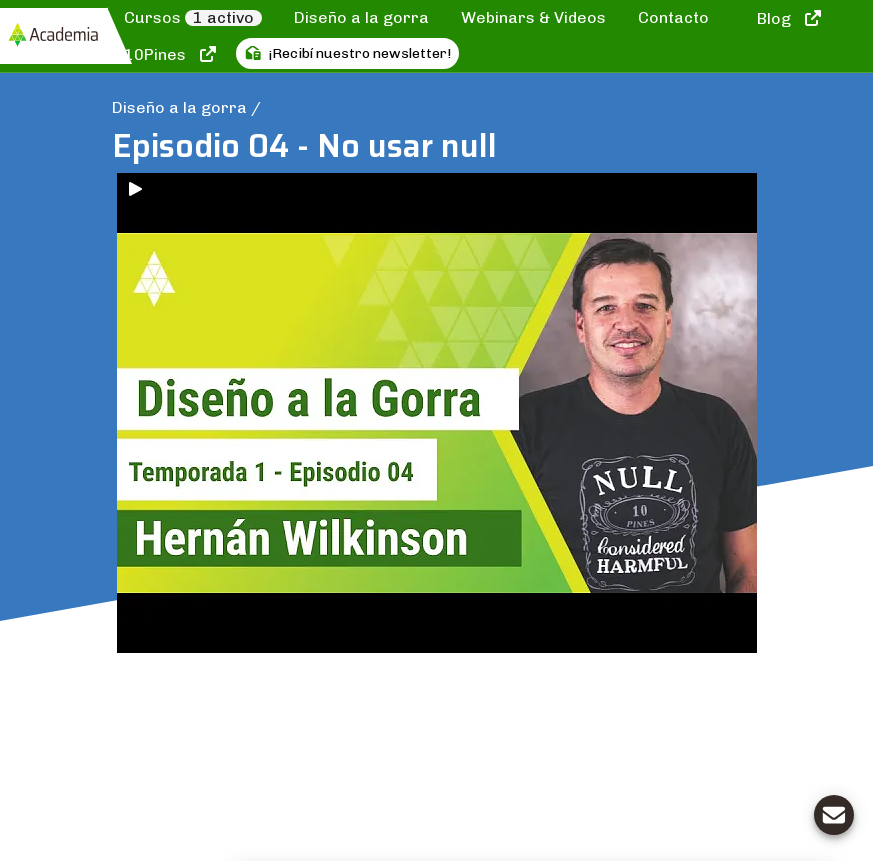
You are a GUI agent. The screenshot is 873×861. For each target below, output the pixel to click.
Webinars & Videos (533, 17)
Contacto (673, 17)
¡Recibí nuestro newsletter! (348, 53)
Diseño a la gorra (361, 17)
